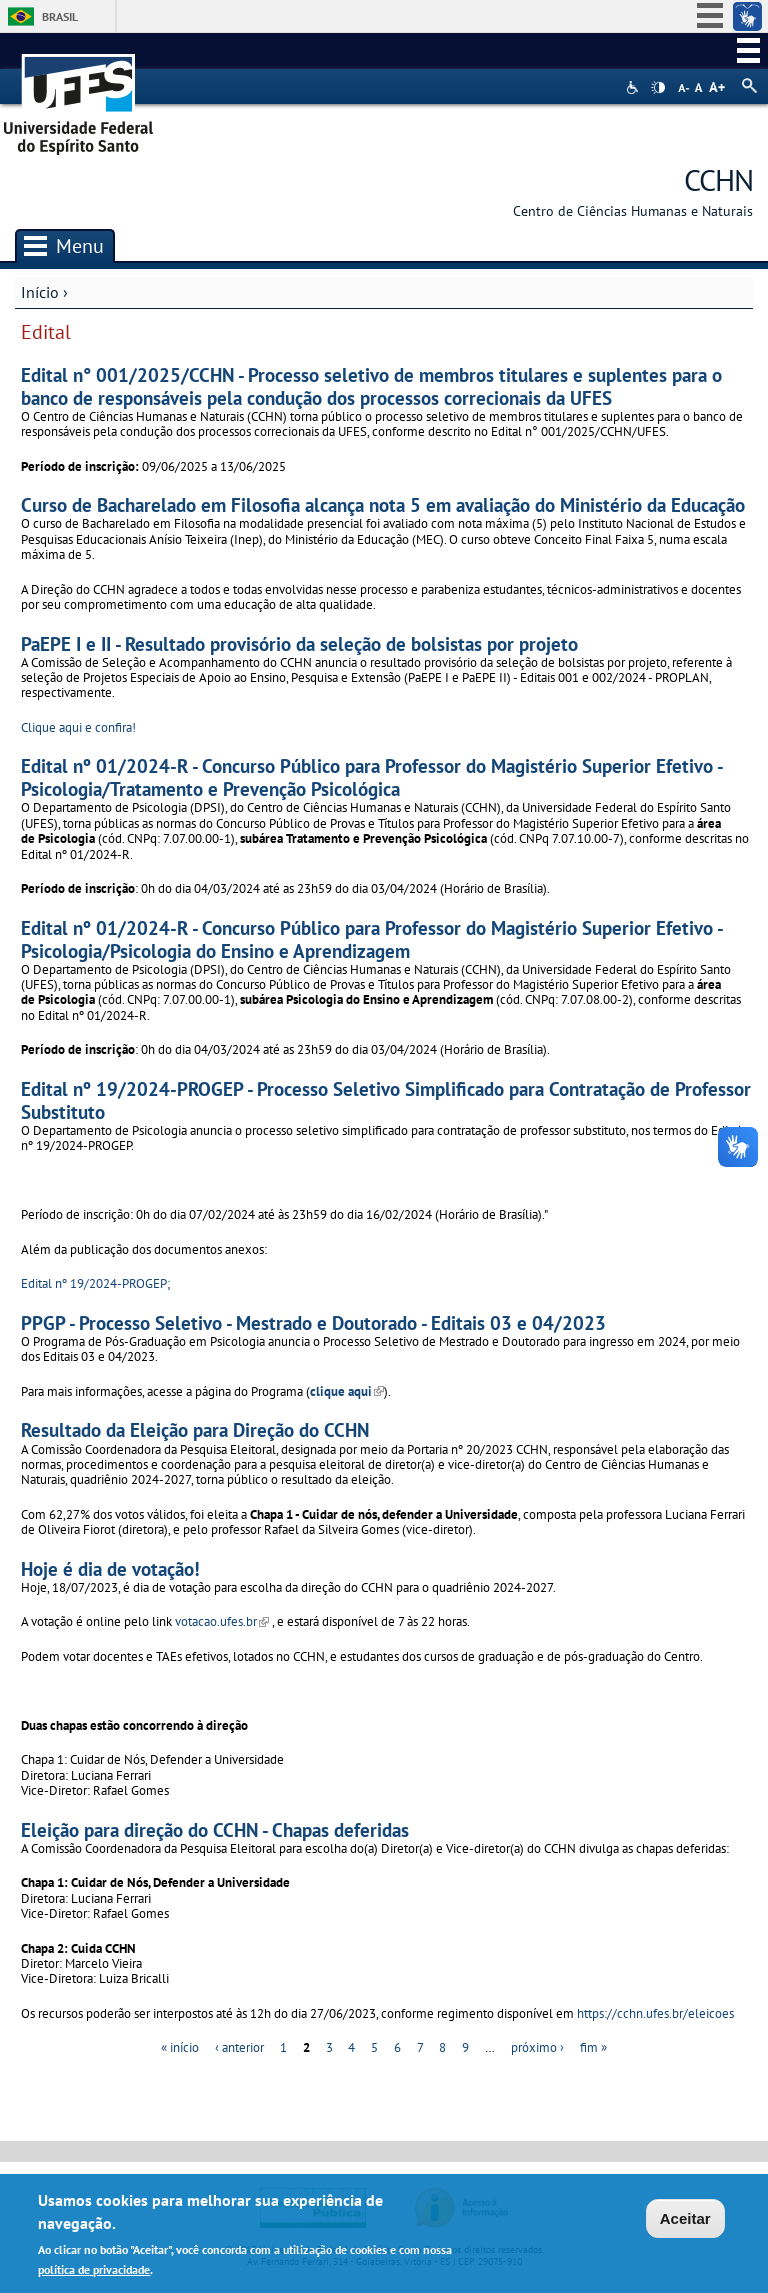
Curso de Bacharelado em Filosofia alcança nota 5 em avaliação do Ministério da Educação (383, 504)
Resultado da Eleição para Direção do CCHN (195, 1429)
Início (40, 292)
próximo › (537, 2047)
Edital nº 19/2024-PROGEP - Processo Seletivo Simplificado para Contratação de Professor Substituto (386, 1100)
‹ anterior (239, 2047)
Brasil (60, 16)
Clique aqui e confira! (78, 727)
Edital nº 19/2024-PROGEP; (95, 1283)
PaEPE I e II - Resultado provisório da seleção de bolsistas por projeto (299, 643)
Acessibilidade (634, 87)
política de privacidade (94, 2270)
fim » (593, 2047)
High (658, 88)
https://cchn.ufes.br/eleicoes (655, 2013)
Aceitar (685, 2220)
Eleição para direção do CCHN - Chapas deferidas (215, 1829)
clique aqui (347, 1391)
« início (180, 2047)
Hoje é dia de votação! (110, 1568)
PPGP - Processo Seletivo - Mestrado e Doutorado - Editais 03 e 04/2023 (313, 1322)
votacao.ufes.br (222, 1621)
